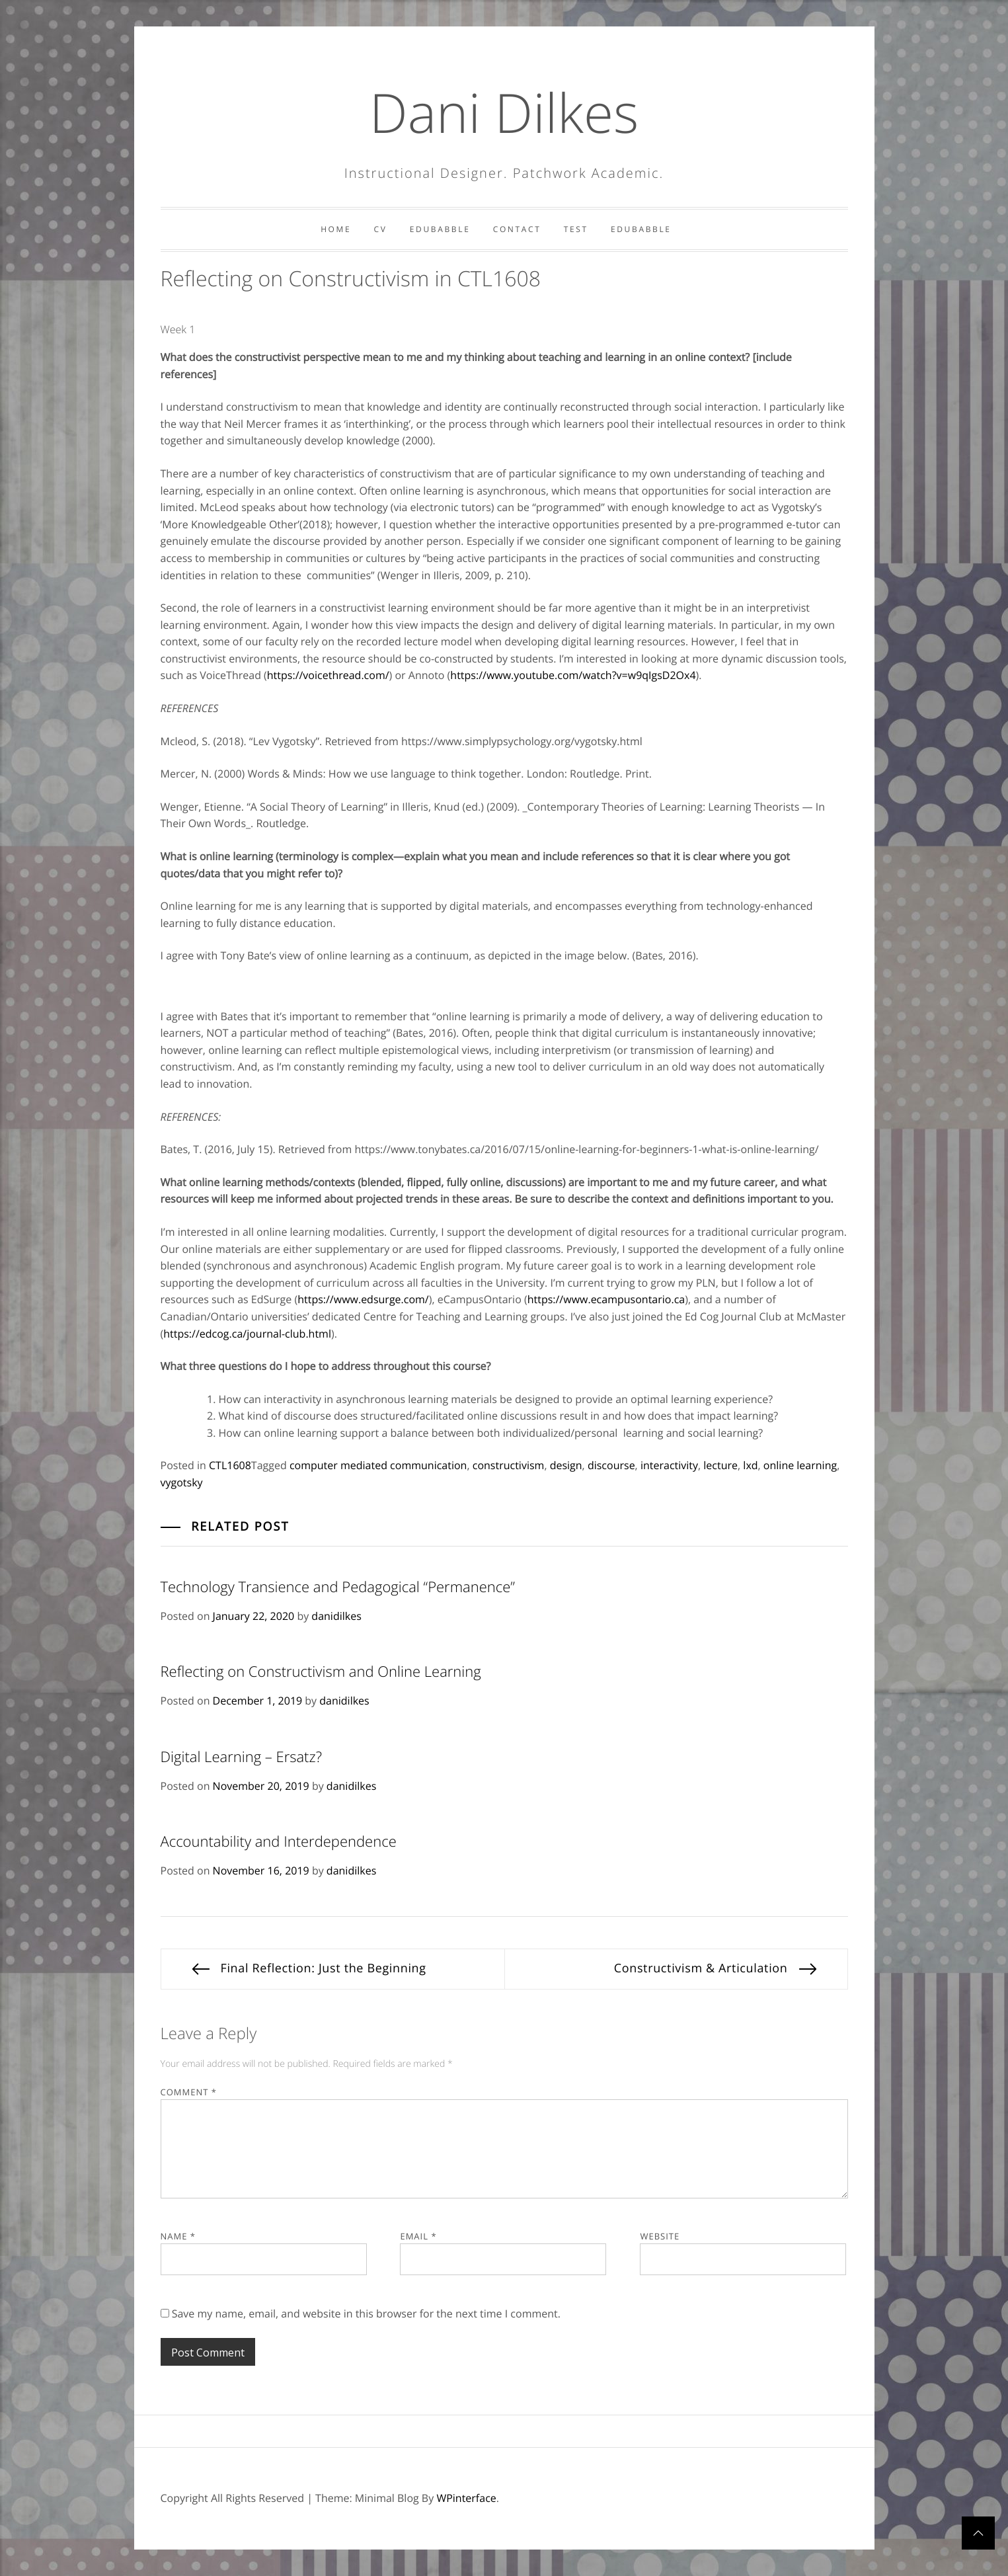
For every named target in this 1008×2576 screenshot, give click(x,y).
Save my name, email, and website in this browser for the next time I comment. (366, 2313)
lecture (720, 1465)
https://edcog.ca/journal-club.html (247, 1333)
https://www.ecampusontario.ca (606, 1299)
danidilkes (336, 1616)
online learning (800, 1465)
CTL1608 (230, 1465)
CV (380, 229)
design (566, 1465)
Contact (517, 229)
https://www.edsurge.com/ (363, 1299)
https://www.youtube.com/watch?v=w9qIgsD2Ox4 (572, 675)
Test (576, 229)
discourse (611, 1465)
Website (659, 2236)
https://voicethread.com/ (328, 675)
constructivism (509, 1465)
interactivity (669, 1465)
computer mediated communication (378, 1465)
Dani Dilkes (504, 112)
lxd (750, 1465)
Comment (189, 2092)
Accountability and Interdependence (279, 1841)
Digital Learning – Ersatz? (241, 1757)
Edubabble (440, 229)
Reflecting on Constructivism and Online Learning (321, 1671)
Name (178, 2236)
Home (336, 229)
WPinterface (466, 2498)
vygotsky (182, 1482)
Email (418, 2236)
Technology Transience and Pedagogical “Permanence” (338, 1587)
